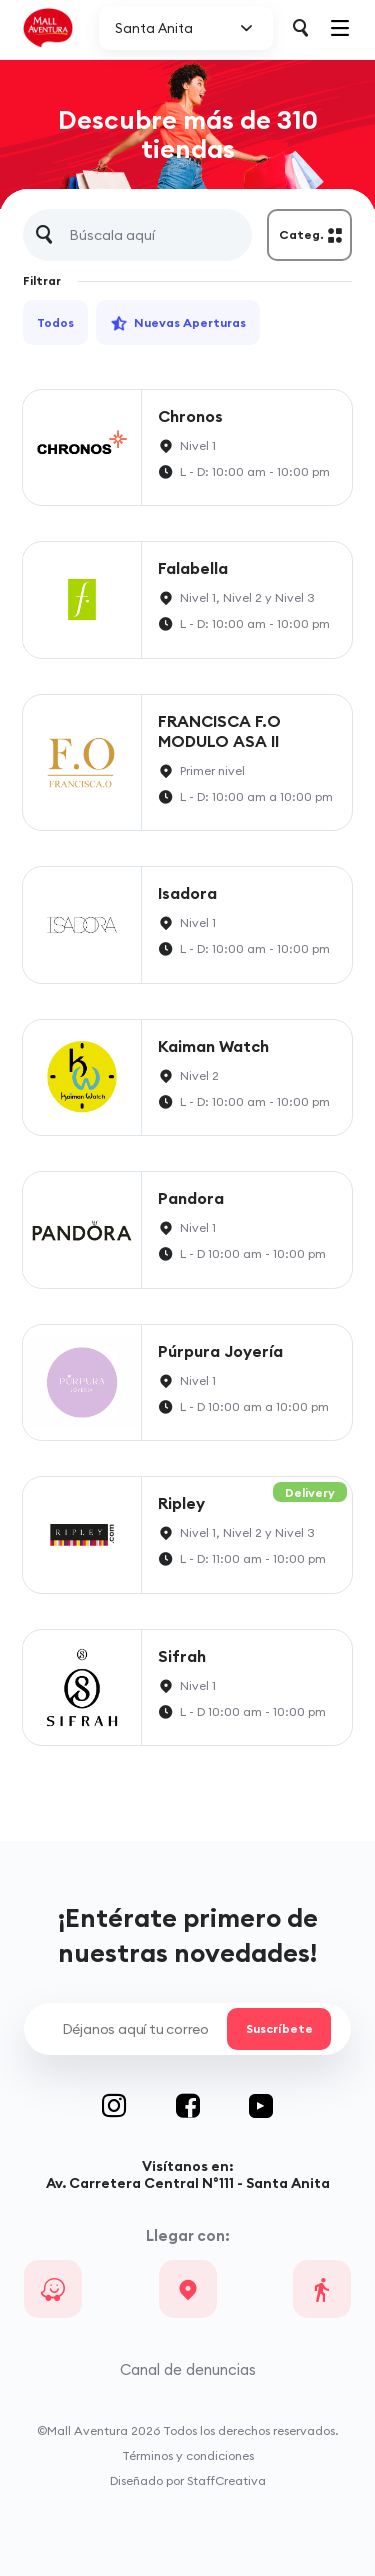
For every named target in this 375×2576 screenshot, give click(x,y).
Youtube (261, 2106)
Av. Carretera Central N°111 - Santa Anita (188, 2183)
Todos (55, 322)
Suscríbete (279, 2029)
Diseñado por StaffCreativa (188, 2480)
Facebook (213, 2106)
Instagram (139, 2106)
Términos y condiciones (188, 2455)
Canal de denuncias (188, 2369)
